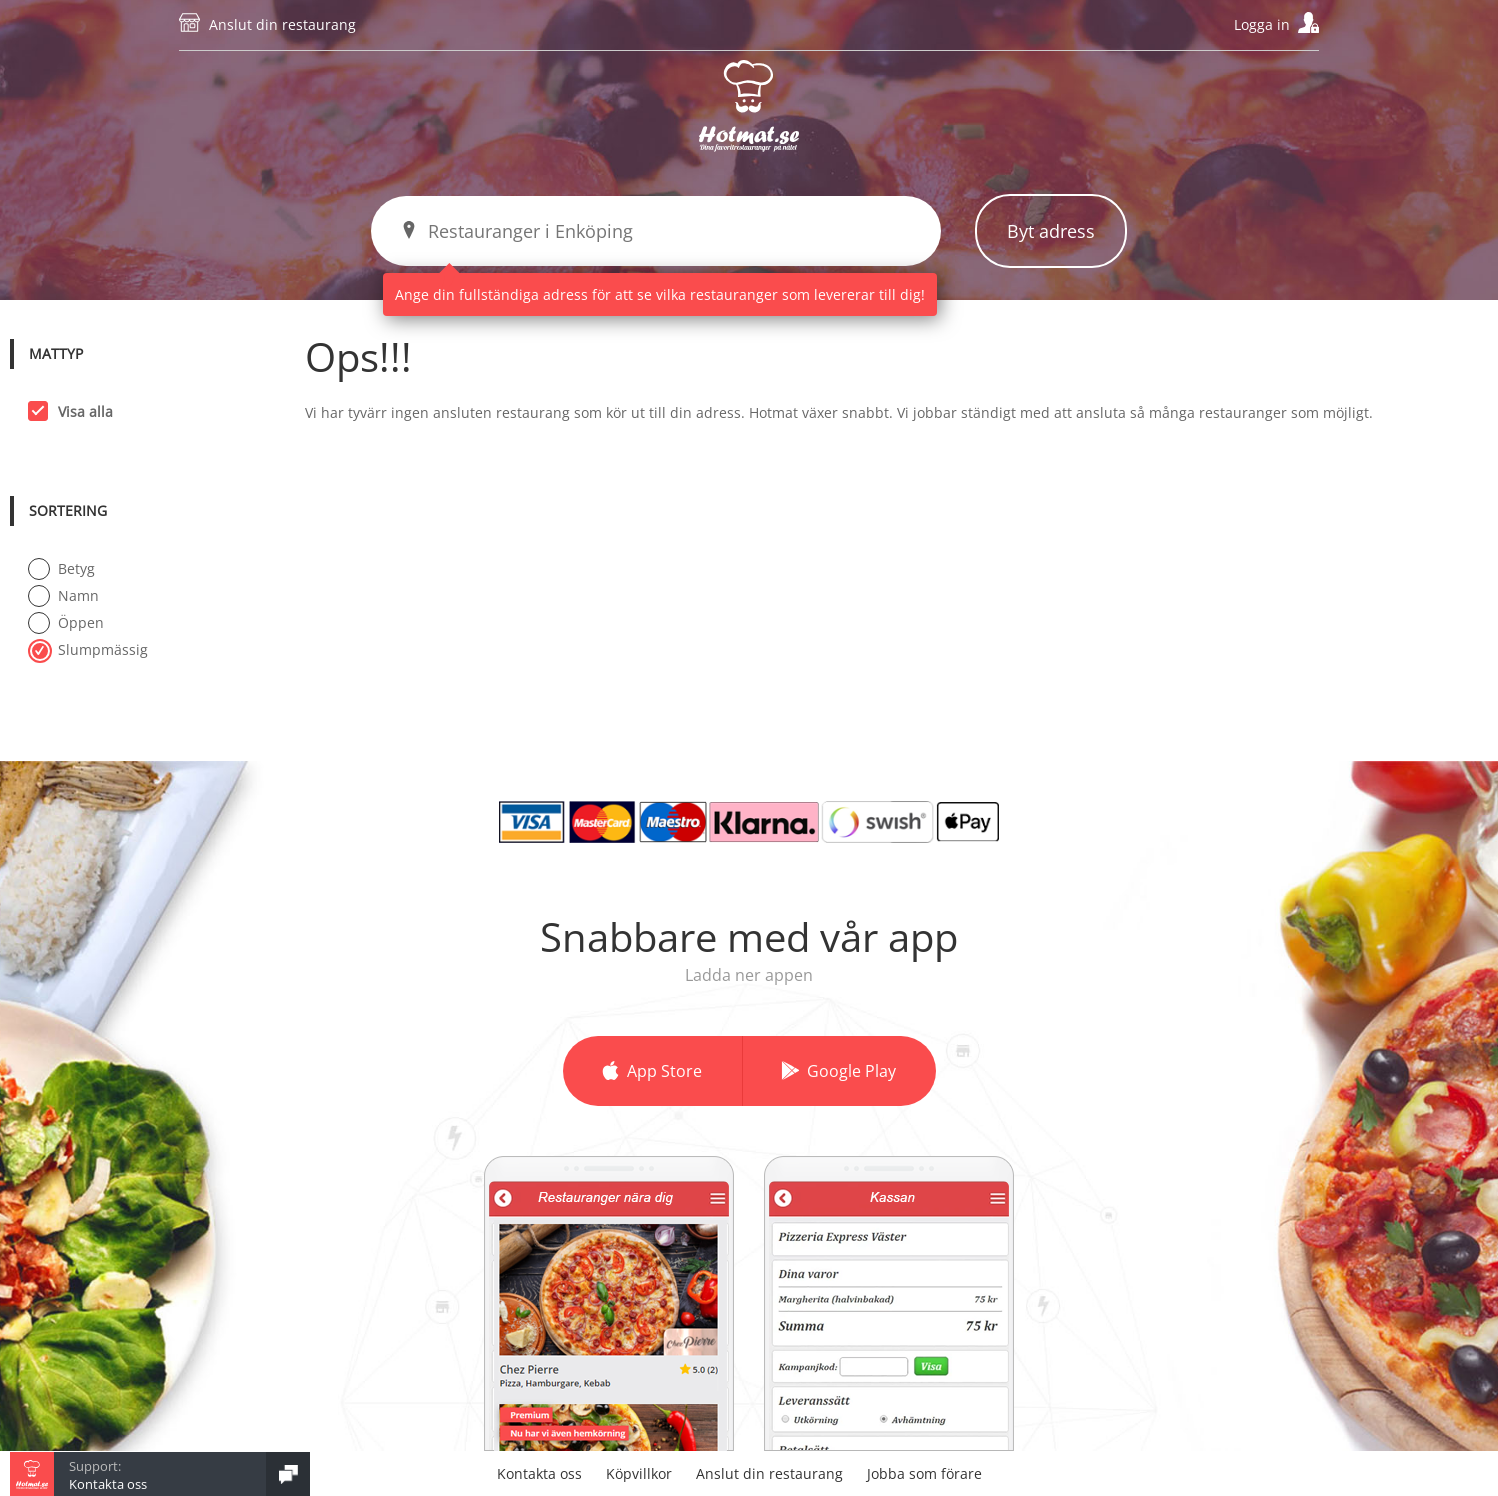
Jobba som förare (924, 1473)
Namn (63, 595)
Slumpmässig (88, 649)
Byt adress (1051, 231)
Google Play (851, 1071)
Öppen (66, 622)
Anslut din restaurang (282, 24)
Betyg (61, 568)
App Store (664, 1071)
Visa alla (79, 411)
